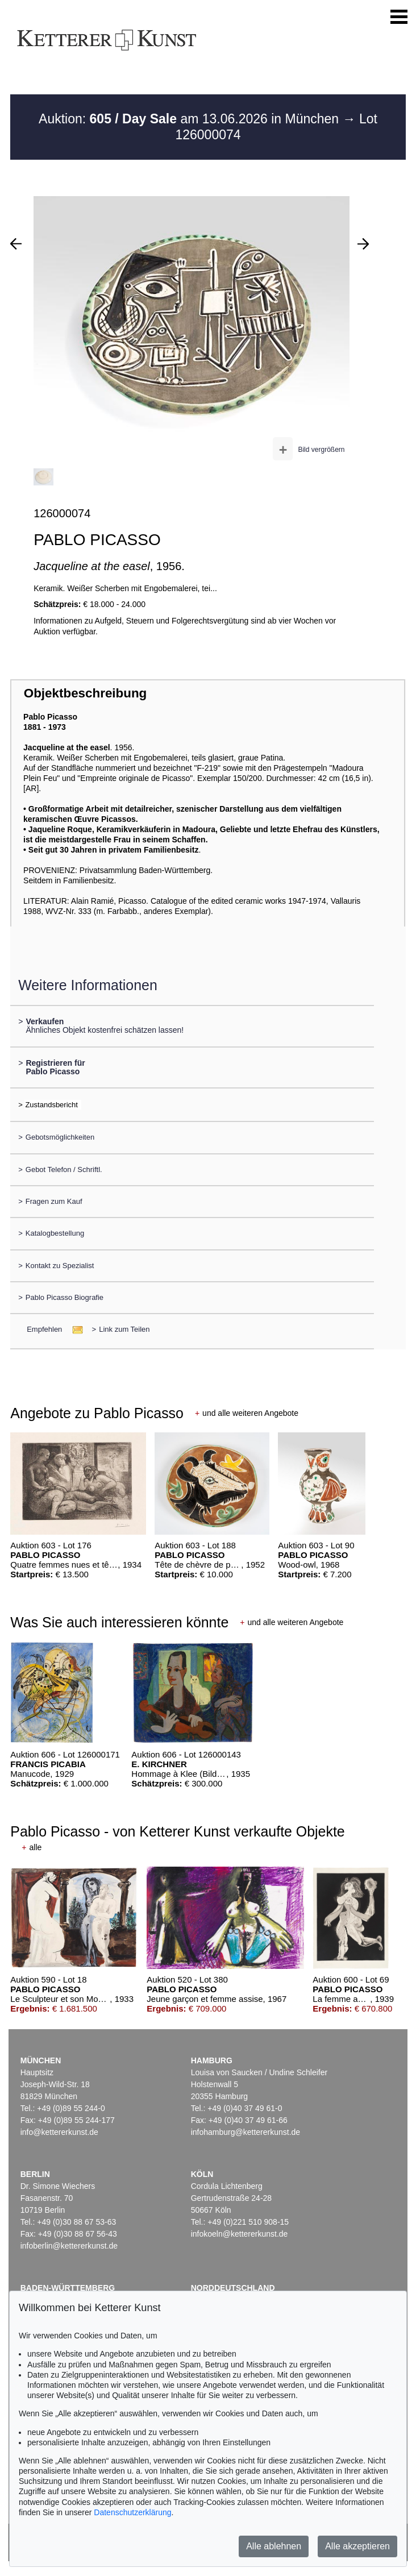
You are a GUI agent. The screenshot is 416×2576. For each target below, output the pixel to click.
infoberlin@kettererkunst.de (69, 2245)
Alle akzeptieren (357, 2546)
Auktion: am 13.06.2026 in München (191, 118)
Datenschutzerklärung (132, 2512)
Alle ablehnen (273, 2546)
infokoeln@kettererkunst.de (239, 2233)
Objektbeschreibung (85, 693)
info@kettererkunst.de (59, 2132)
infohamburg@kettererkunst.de (245, 2132)
